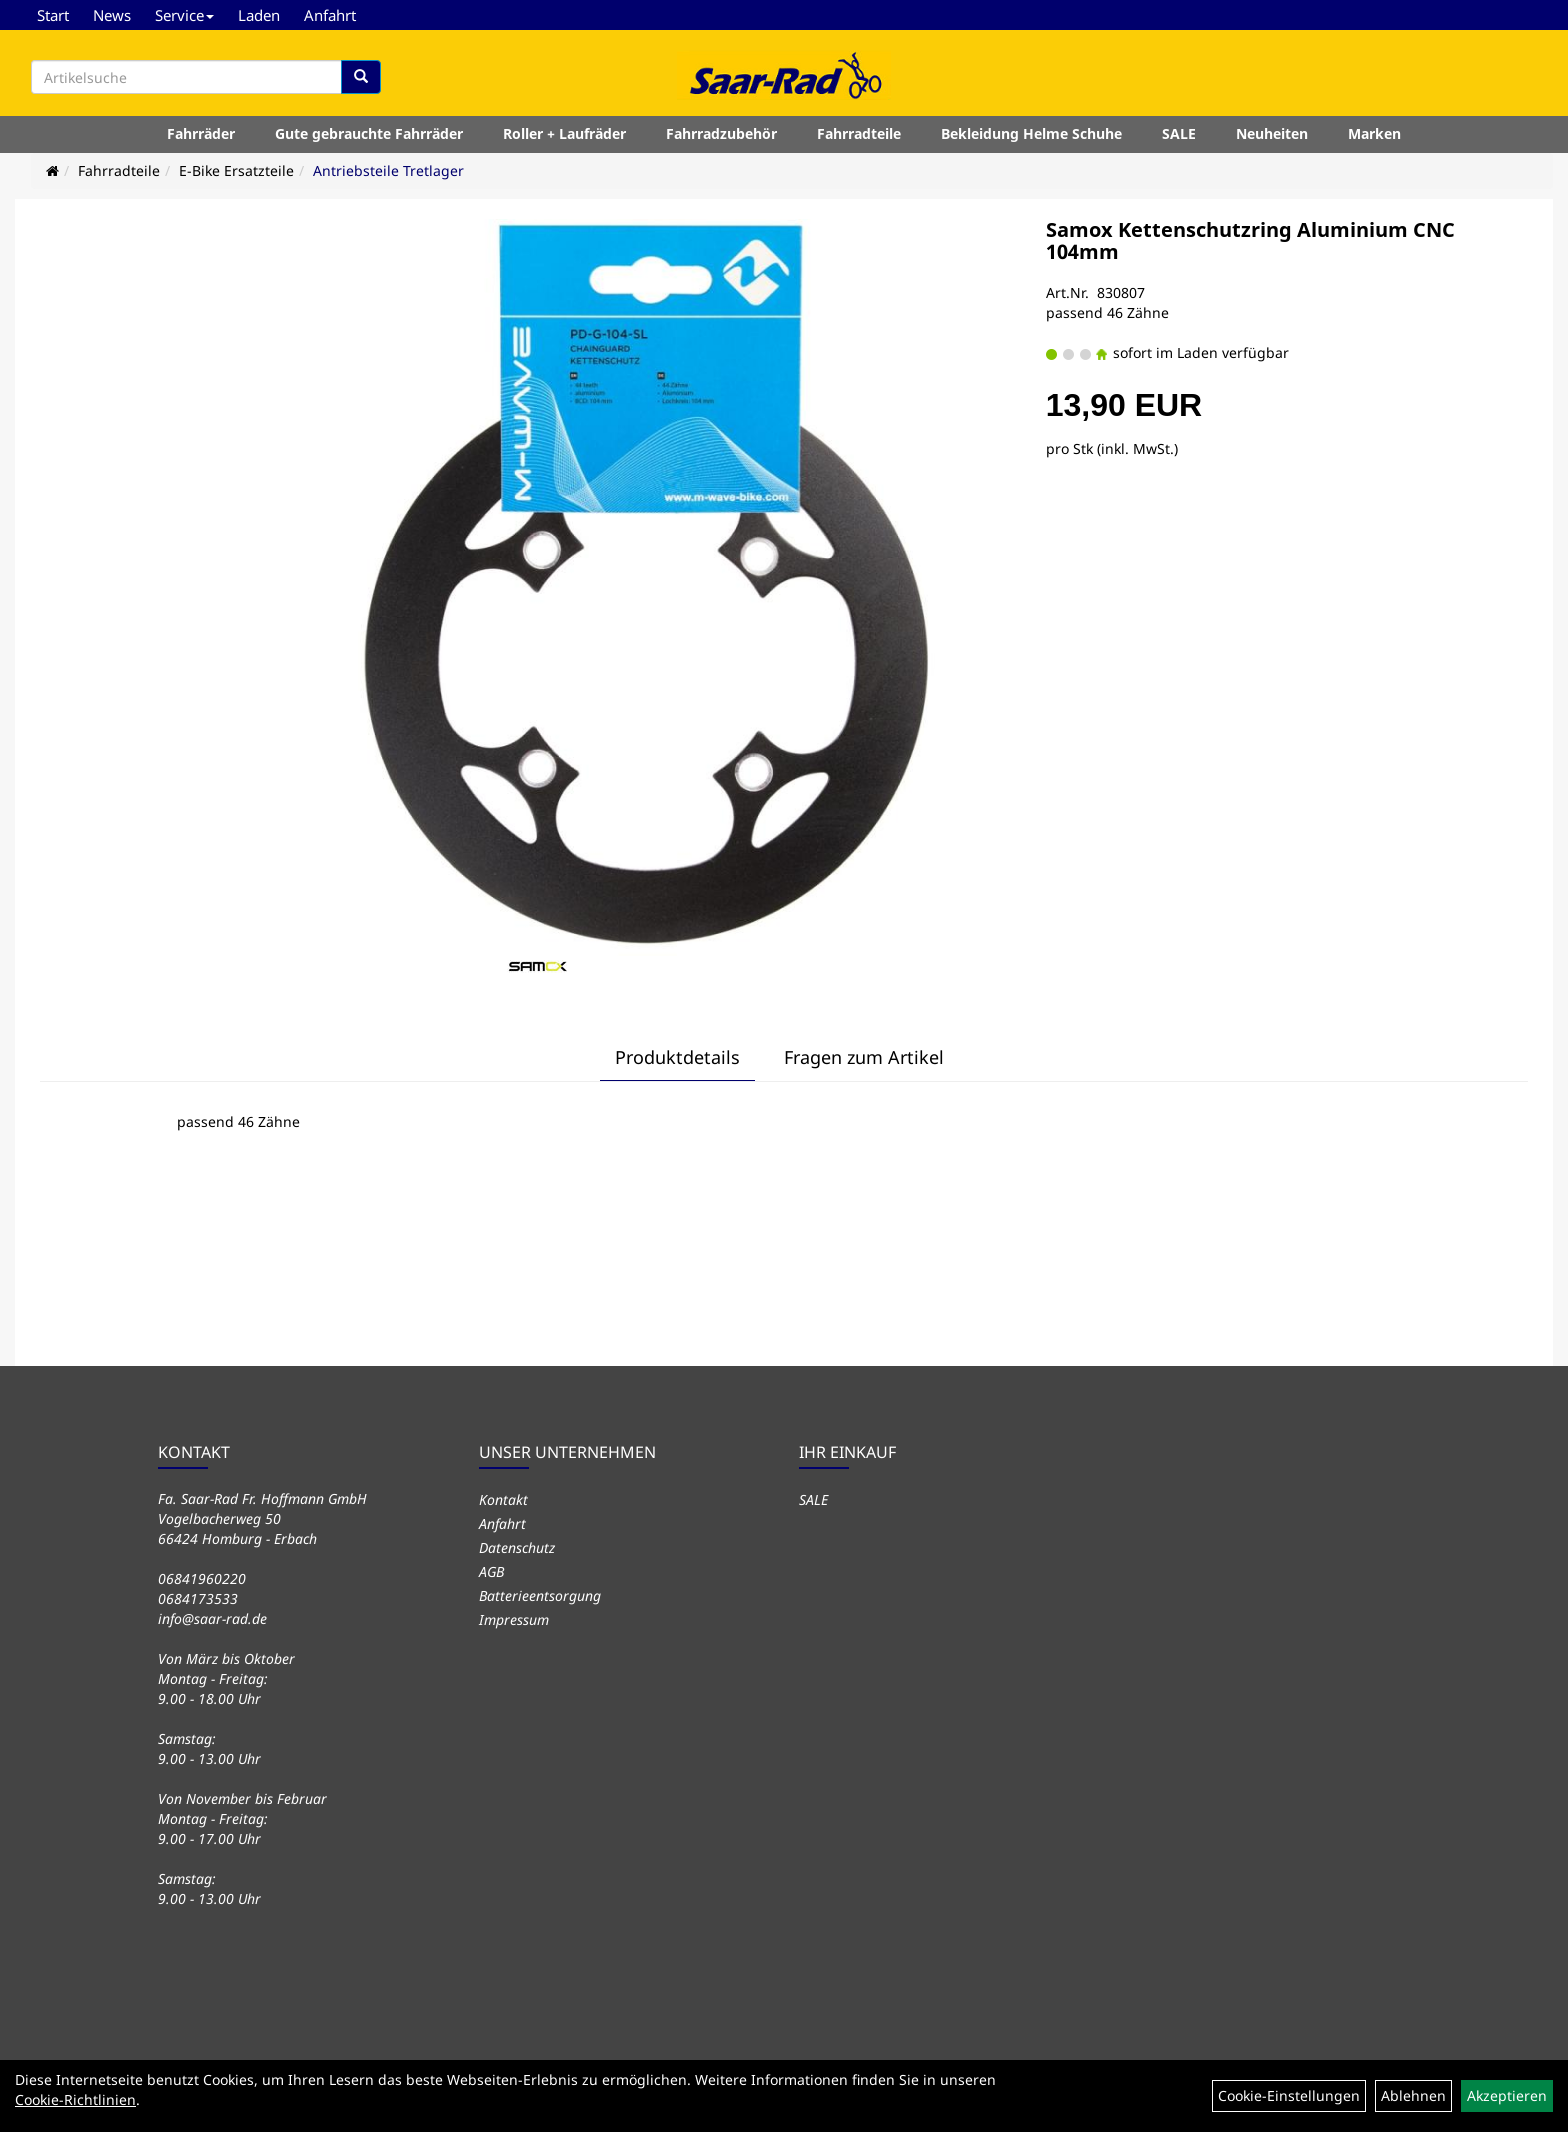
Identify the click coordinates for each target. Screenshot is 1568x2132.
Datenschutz (517, 1547)
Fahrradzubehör (721, 133)
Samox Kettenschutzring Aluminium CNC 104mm (1250, 240)
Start (53, 15)
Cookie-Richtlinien (75, 2099)
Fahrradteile (859, 133)
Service (184, 15)
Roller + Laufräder (564, 133)
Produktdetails (677, 1057)
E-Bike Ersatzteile (236, 170)
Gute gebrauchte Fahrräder (369, 133)
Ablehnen (1413, 2095)
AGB (491, 1571)
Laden (259, 15)
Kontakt (503, 1499)
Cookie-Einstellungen (1289, 2095)
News (112, 15)
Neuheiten (1272, 133)
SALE (1179, 133)
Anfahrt (330, 15)
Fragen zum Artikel (864, 1057)
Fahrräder (201, 133)
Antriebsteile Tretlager (388, 170)
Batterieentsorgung (540, 1595)
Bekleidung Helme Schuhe (1031, 133)
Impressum (514, 1619)
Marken (1374, 133)
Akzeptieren (1507, 2095)
